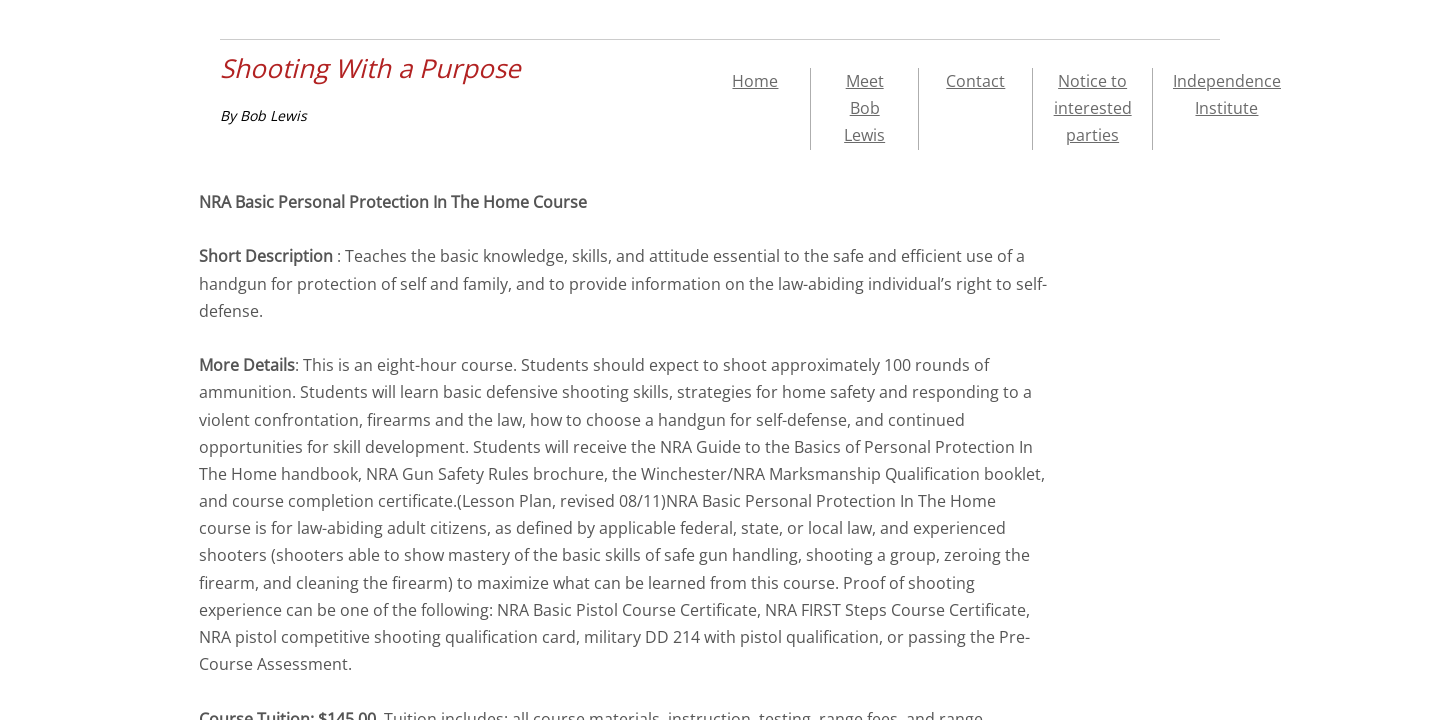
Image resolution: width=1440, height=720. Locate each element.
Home (755, 81)
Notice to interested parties (1093, 108)
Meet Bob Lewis (864, 108)
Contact (975, 81)
